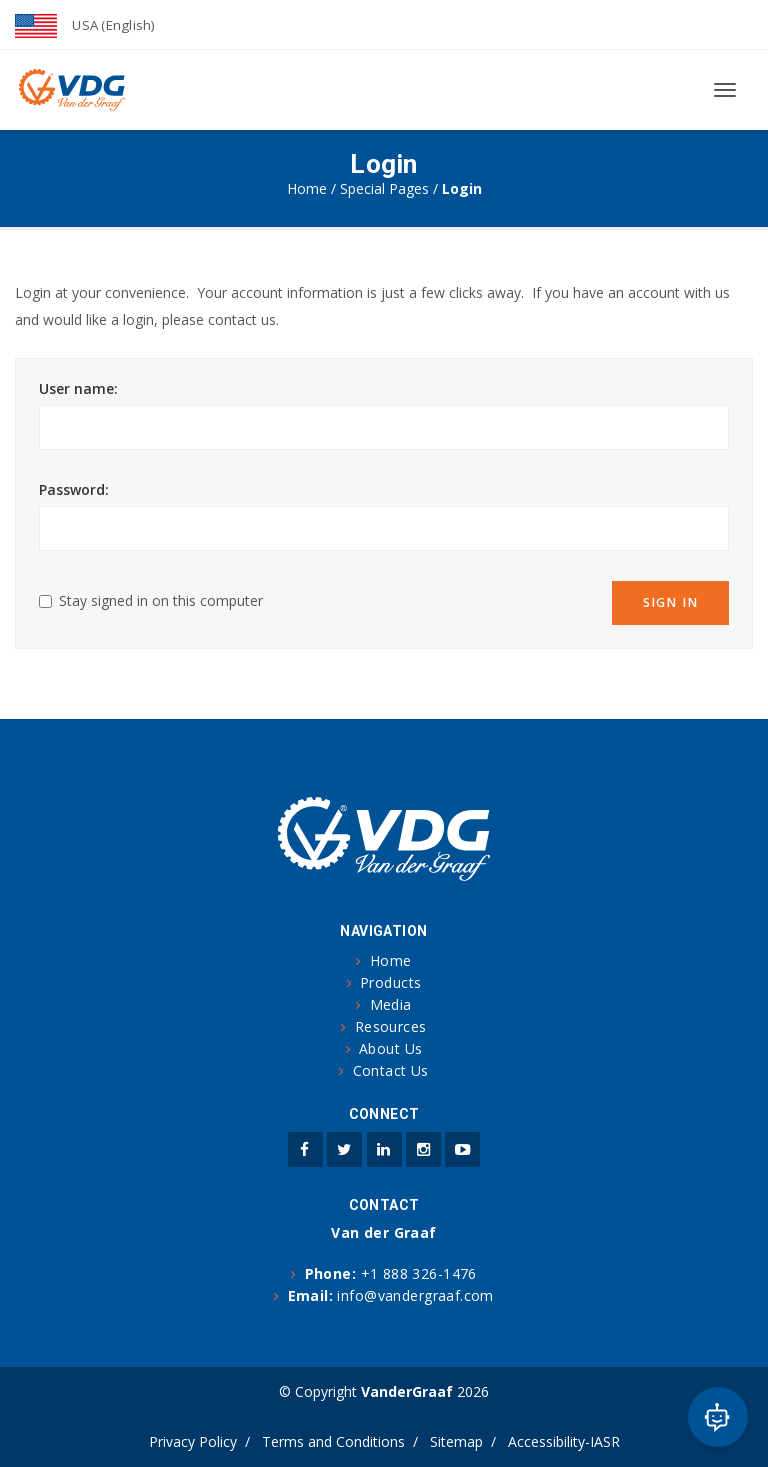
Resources (391, 1026)
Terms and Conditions (333, 1441)
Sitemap (456, 1441)
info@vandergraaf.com (415, 1295)
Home (307, 188)
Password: (74, 489)
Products (390, 982)
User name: (78, 388)
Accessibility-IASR (564, 1441)
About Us (390, 1048)
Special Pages (384, 188)
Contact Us (391, 1070)
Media (391, 1004)
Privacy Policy (193, 1441)
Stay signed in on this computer (161, 600)
